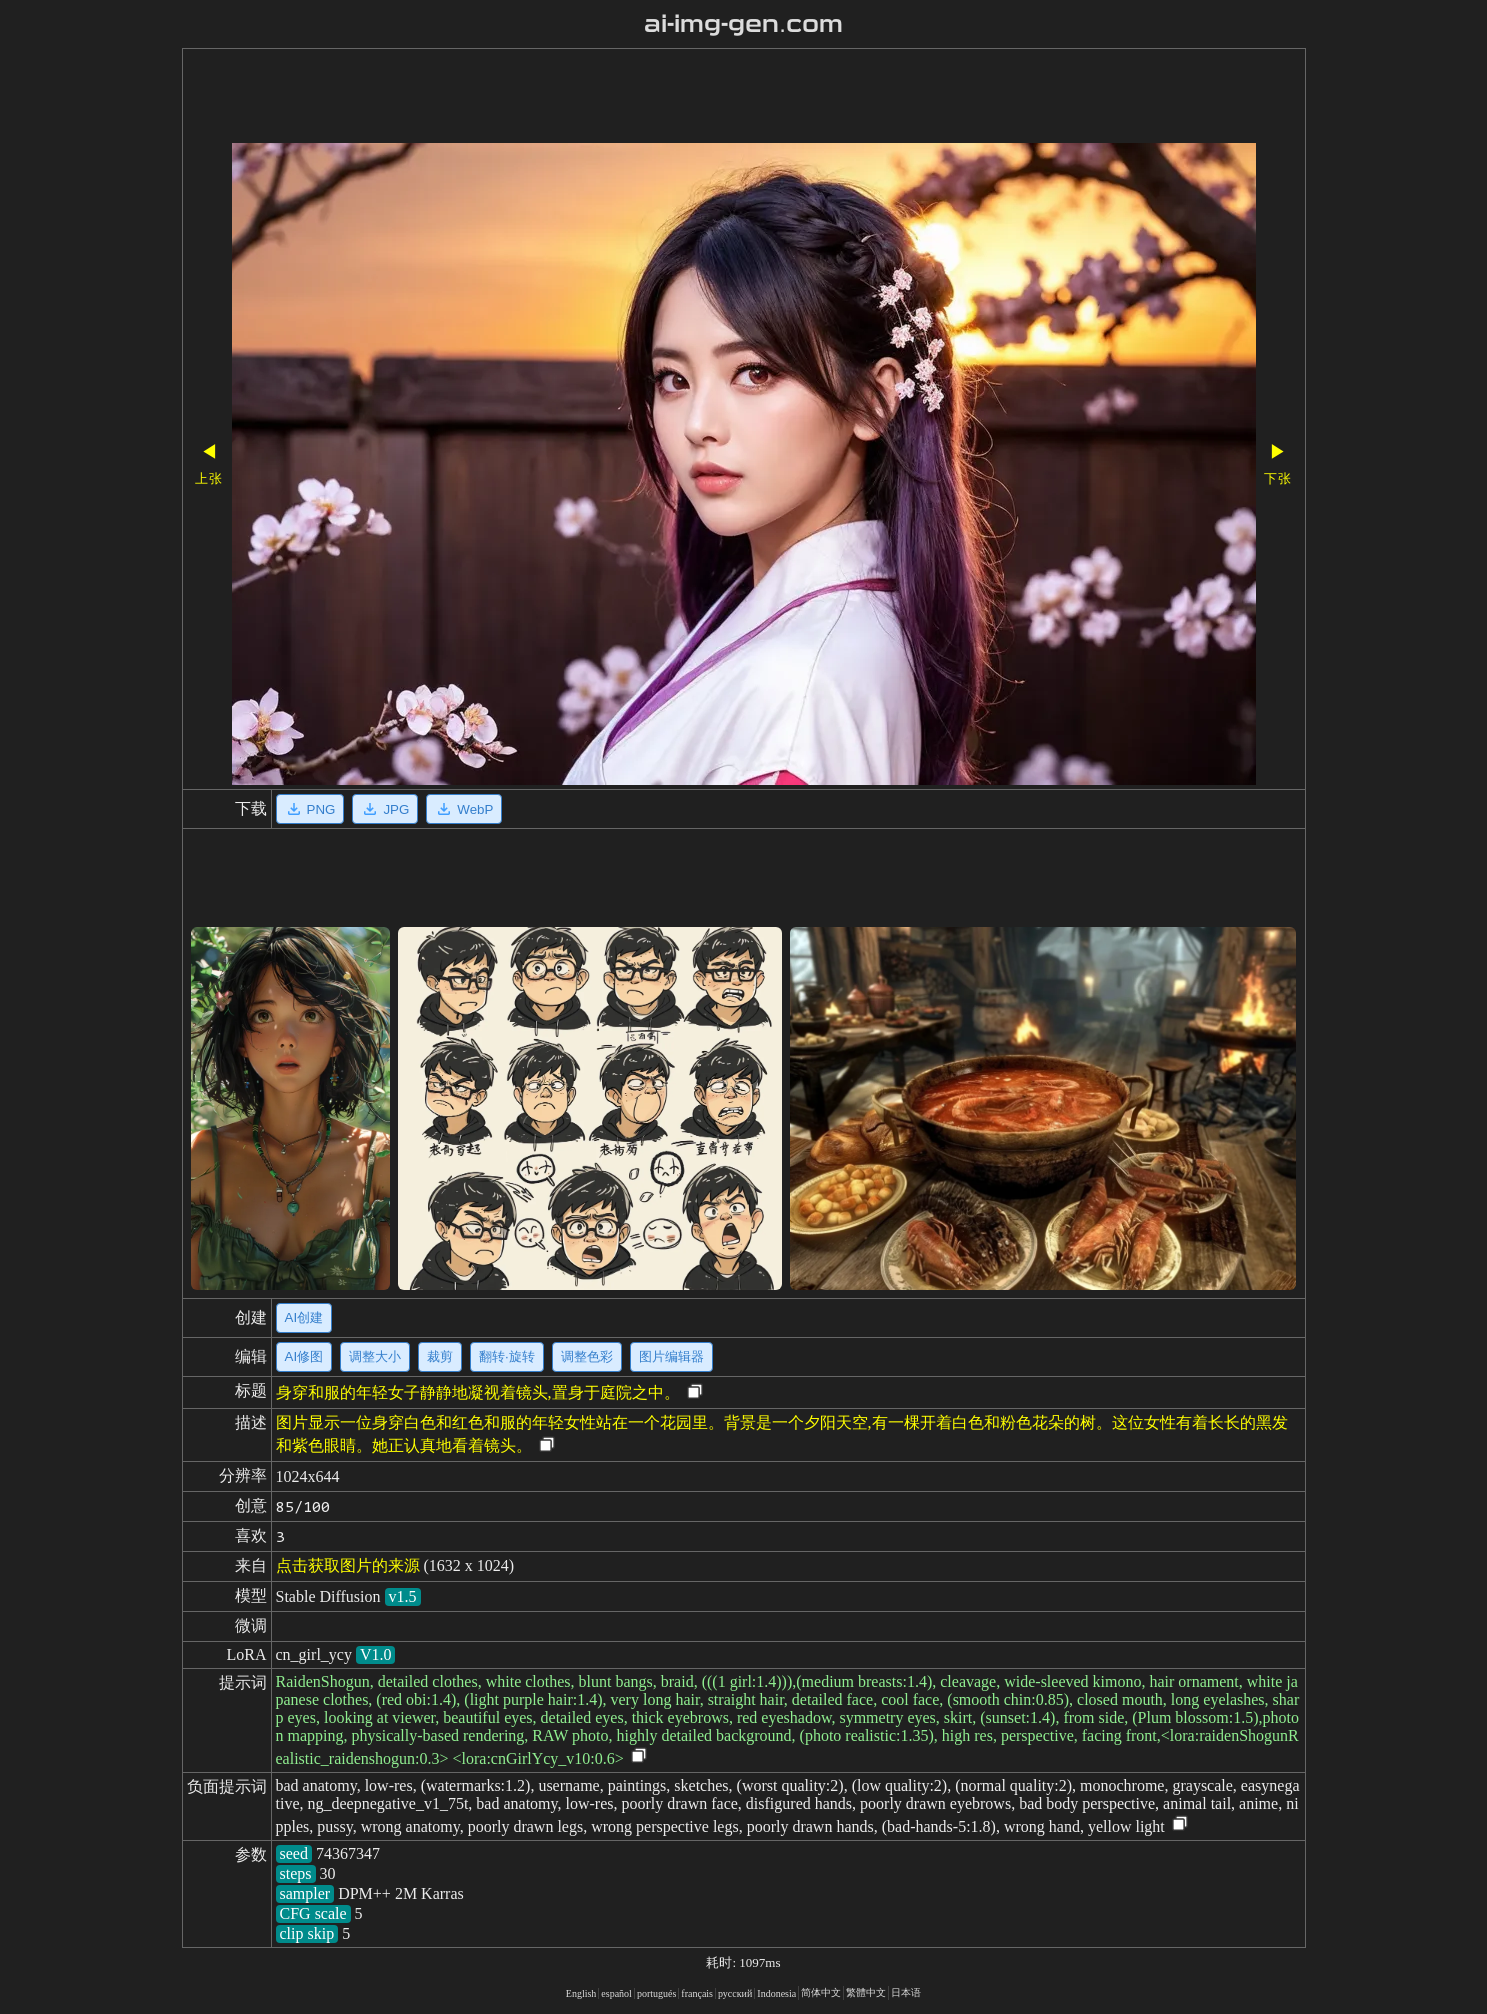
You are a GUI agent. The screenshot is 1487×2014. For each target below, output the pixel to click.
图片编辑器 (671, 1356)
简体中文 (821, 1992)
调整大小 (375, 1356)
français (697, 1993)
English (581, 1993)
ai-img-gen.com (743, 24)
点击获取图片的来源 (348, 1565)
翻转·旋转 (507, 1356)
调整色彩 (587, 1356)
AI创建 (304, 1317)
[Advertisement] (687, 98)
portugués (656, 1993)
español (616, 1993)
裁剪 (440, 1356)
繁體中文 (866, 1992)
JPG (385, 809)
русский (735, 1993)
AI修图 (304, 1356)
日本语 (906, 1992)
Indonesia (776, 1993)
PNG (310, 809)
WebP (464, 809)
